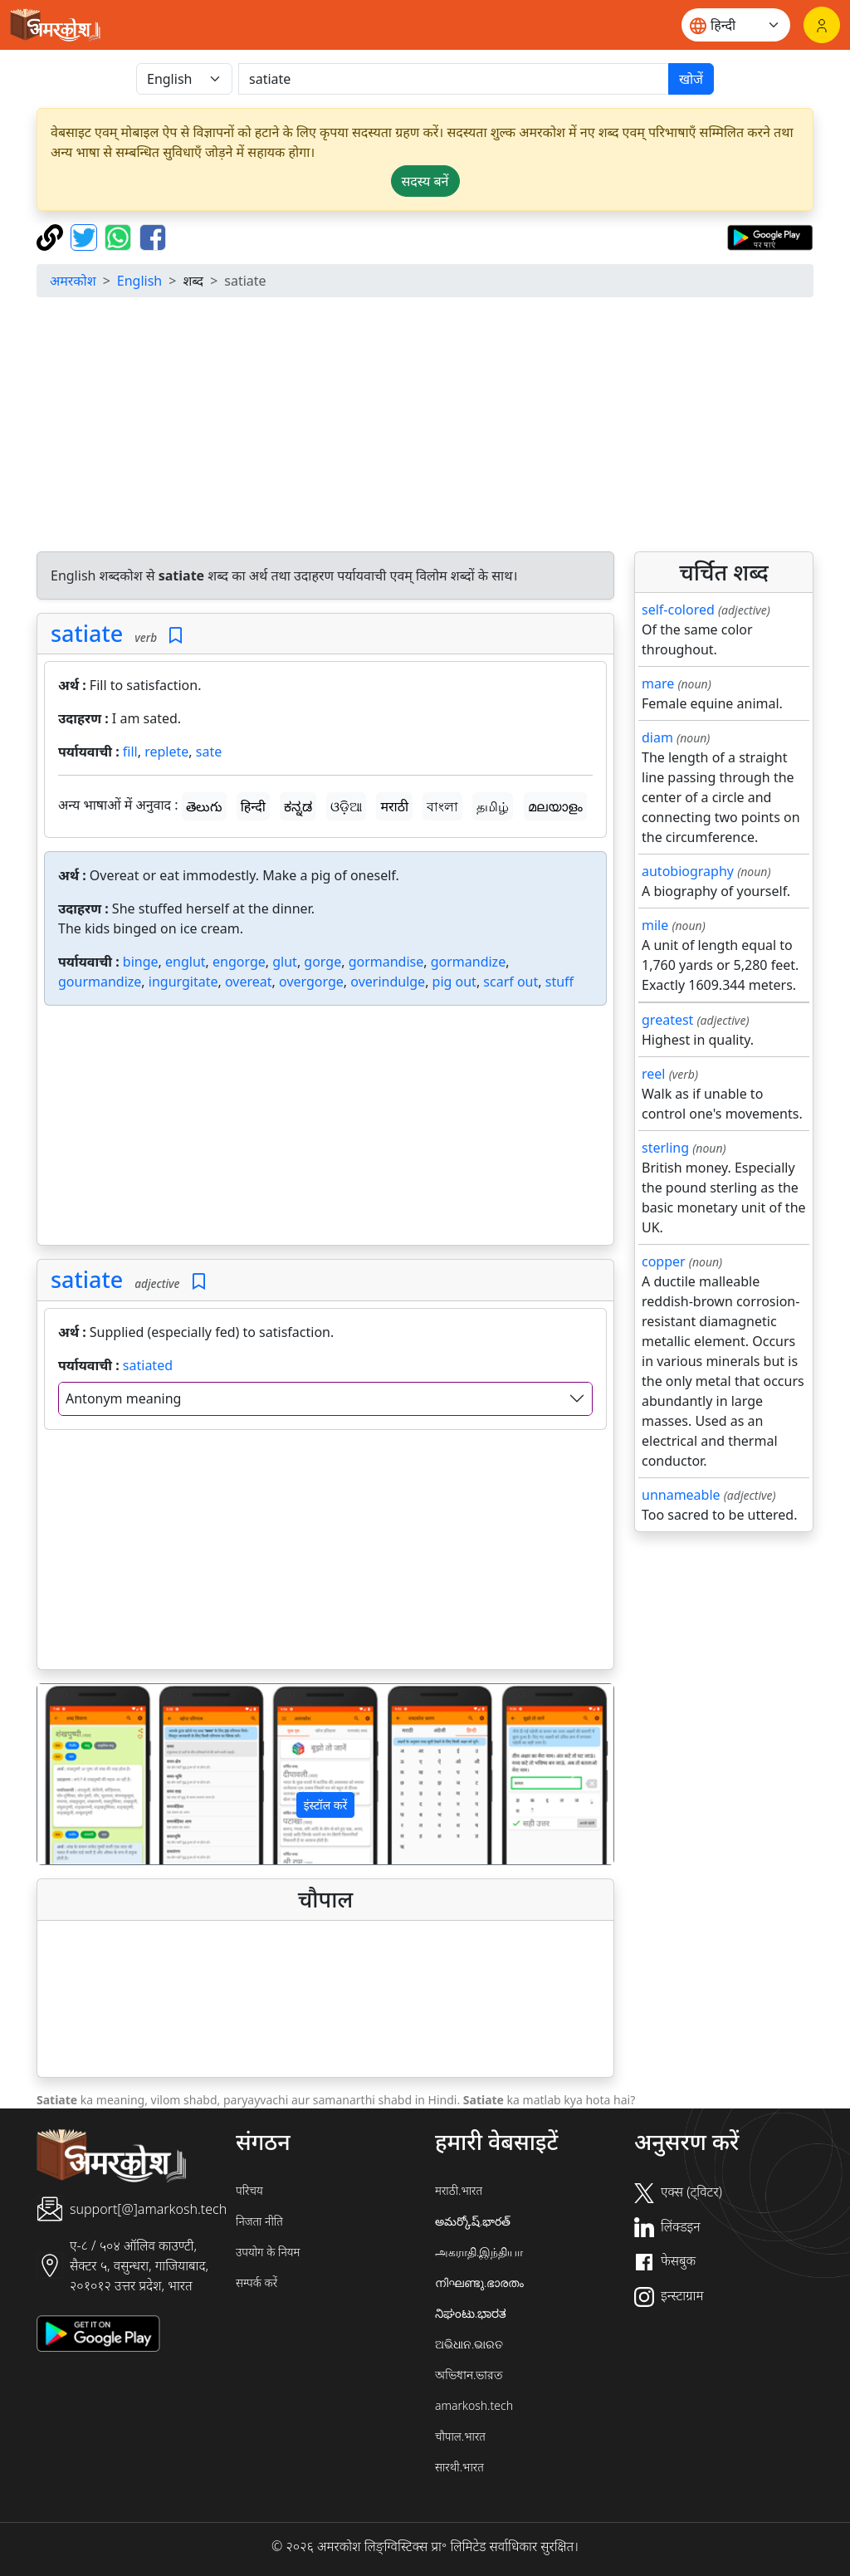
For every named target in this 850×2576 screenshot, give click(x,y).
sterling (665, 1148)
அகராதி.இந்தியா (479, 2252)
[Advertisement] (425, 427)
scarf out (510, 981)
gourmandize (99, 981)
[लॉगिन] (822, 25)
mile (655, 925)
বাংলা (442, 806)
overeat (248, 981)
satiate (87, 633)
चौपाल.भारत (460, 2436)
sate (209, 751)
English (139, 281)
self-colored (678, 609)
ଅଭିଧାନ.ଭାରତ (469, 2344)
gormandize (468, 962)
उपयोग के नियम (268, 2252)
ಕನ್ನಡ (298, 806)
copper (664, 1261)
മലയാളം (555, 806)
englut (185, 962)
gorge (322, 962)
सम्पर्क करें (256, 2282)
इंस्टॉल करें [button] (326, 1805)
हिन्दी (253, 806)
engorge (239, 962)
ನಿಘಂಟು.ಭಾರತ (470, 2313)
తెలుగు (204, 806)
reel (653, 1074)
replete (166, 751)
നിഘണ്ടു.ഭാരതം (479, 2282)
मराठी (394, 806)
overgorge (311, 981)
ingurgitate (183, 981)
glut (284, 962)
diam (657, 737)
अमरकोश (73, 281)
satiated (148, 1365)
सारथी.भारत (459, 2467)
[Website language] (735, 25)
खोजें (691, 79)
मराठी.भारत (458, 2190)
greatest (667, 1020)
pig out (454, 981)
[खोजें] (453, 79)
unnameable (681, 1495)
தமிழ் (492, 806)
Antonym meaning (123, 1398)
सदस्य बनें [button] (425, 181)
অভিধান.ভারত (469, 2375)
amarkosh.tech (474, 2405)
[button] (80, 1774)
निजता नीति (259, 2221)
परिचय (249, 2190)
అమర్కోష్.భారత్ (472, 2221)
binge (141, 962)
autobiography (688, 871)
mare (658, 683)
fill (130, 751)
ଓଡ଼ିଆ (346, 806)
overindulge (387, 981)
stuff (559, 981)
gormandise (386, 962)
